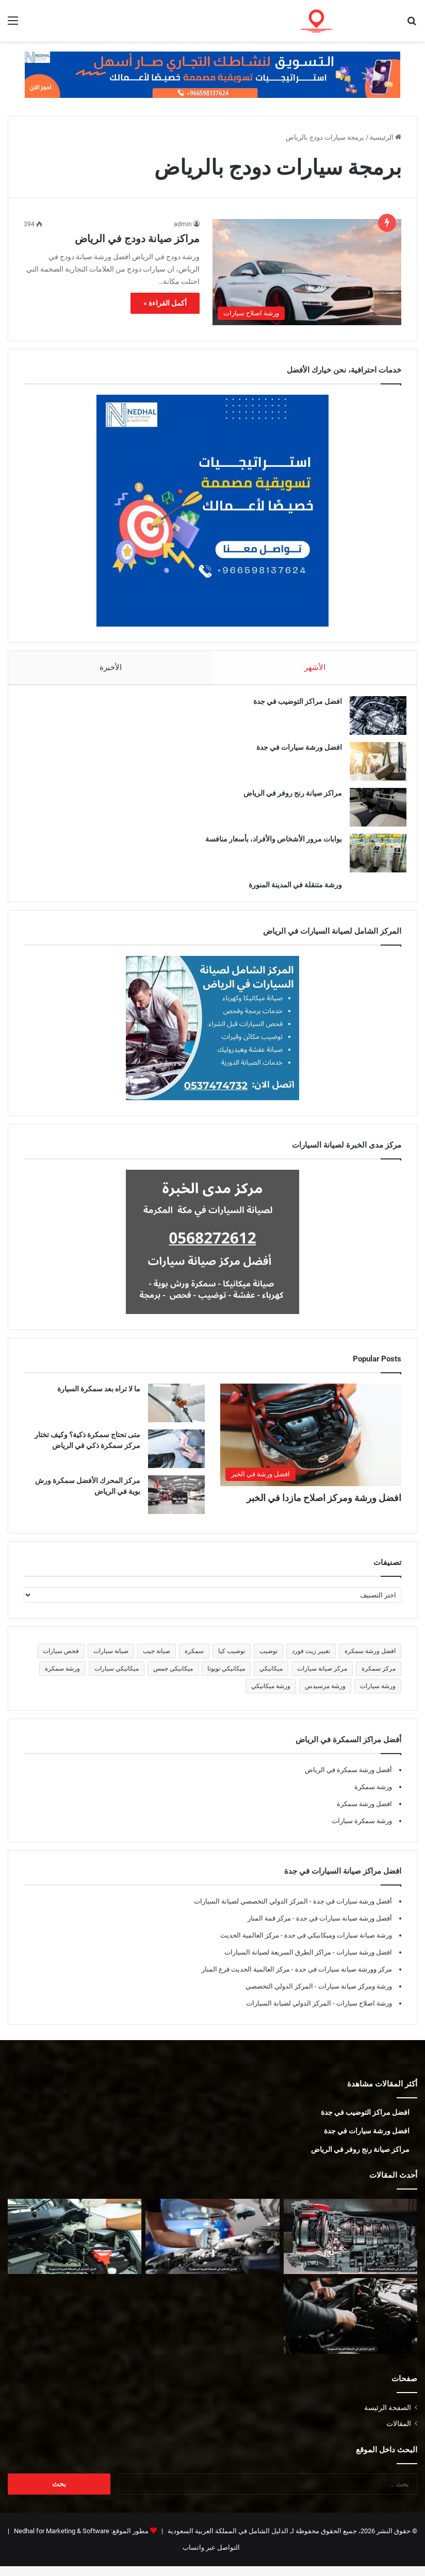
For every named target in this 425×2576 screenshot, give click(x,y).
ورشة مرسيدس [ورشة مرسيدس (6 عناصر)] (325, 1695)
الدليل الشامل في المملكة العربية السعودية (227, 2541)
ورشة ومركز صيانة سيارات (354, 1996)
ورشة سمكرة (373, 1796)
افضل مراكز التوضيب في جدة (292, 706)
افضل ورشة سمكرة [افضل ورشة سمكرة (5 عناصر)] (370, 1660)
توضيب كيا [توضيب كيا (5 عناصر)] (231, 1660)
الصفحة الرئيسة (387, 2417)
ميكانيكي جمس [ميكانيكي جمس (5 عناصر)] (173, 1678)
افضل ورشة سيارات (363, 1962)
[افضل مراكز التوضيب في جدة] (373, 720)
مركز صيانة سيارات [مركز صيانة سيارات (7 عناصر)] (322, 1678)
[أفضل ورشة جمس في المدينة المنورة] (212, 2246)
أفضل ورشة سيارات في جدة (352, 1911)
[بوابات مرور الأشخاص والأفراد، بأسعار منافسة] (373, 857)
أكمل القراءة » (165, 303)
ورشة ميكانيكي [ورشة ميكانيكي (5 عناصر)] (270, 1695)
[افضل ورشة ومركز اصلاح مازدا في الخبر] (310, 1444)
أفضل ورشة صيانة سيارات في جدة (343, 1928)
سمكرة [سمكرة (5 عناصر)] (194, 1660)
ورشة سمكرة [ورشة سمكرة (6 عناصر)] (62, 1678)
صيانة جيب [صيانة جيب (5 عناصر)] (156, 1660)
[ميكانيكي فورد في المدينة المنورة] (350, 2325)
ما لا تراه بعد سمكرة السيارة (98, 1398)
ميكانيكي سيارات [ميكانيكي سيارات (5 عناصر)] (116, 1678)
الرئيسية (385, 137)
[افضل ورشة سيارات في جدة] (373, 766)
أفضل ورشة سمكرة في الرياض (348, 1779)
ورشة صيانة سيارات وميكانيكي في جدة (337, 1945)
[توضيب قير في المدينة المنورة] (350, 2246)
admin (183, 224)
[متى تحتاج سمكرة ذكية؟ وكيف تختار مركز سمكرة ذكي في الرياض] (176, 1458)
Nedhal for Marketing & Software (60, 2541)
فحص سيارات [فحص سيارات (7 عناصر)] (61, 1660)
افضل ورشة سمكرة (364, 1813)
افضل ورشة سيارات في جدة (294, 752)
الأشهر (314, 667)
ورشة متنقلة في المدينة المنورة (290, 889)
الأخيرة (111, 667)
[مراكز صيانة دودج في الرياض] (307, 272)
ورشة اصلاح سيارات (363, 2013)
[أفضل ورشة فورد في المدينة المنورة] (74, 2246)
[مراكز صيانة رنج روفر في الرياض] (373, 812)
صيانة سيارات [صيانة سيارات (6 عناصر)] (110, 1660)
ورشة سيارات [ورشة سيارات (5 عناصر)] (378, 1695)
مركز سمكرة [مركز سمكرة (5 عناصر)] (379, 1678)
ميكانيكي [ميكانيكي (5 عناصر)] (271, 1678)
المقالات (398, 2433)
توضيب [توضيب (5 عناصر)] (268, 1660)
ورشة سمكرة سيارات (362, 1830)
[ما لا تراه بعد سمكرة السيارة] (176, 1412)
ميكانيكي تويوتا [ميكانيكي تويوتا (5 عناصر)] (226, 1678)
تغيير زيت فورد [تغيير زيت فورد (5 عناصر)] (311, 1660)
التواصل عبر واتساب (211, 2557)
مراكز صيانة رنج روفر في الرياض (287, 798)
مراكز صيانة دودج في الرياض (137, 238)
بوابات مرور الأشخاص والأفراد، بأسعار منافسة (268, 843)
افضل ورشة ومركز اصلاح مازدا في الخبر (324, 1507)
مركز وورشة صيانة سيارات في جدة (342, 1979)
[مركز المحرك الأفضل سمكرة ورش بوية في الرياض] (176, 1504)
